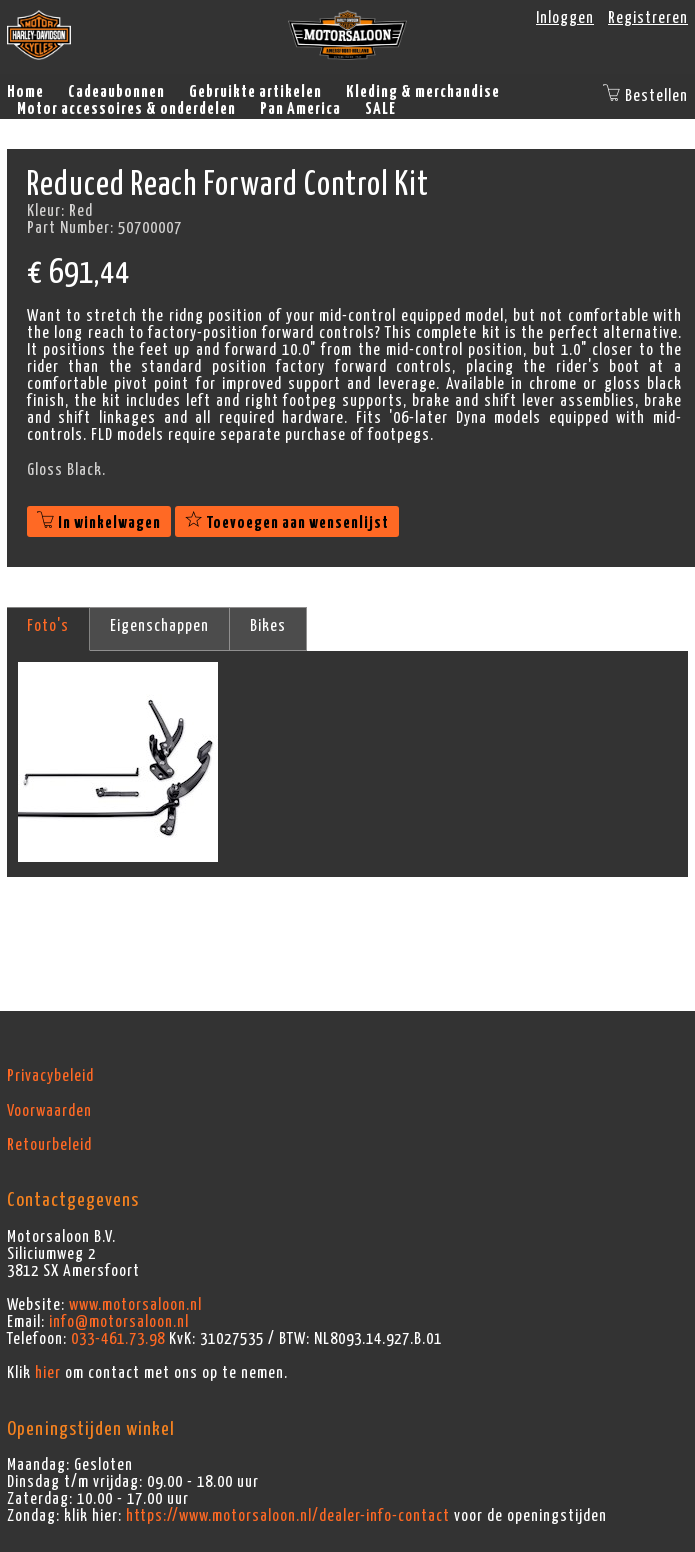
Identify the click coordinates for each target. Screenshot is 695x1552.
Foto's (48, 626)
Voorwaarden (49, 1111)
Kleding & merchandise (423, 92)
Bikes (268, 626)
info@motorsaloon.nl (119, 1322)
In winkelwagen (99, 523)
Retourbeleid (49, 1145)
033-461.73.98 (118, 1339)
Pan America (300, 109)
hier (48, 1373)
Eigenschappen (159, 626)
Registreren (648, 18)
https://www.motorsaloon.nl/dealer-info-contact (288, 1516)
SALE (380, 109)
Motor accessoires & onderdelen (126, 109)
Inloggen (565, 18)
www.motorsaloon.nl (135, 1305)
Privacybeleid (50, 1076)
